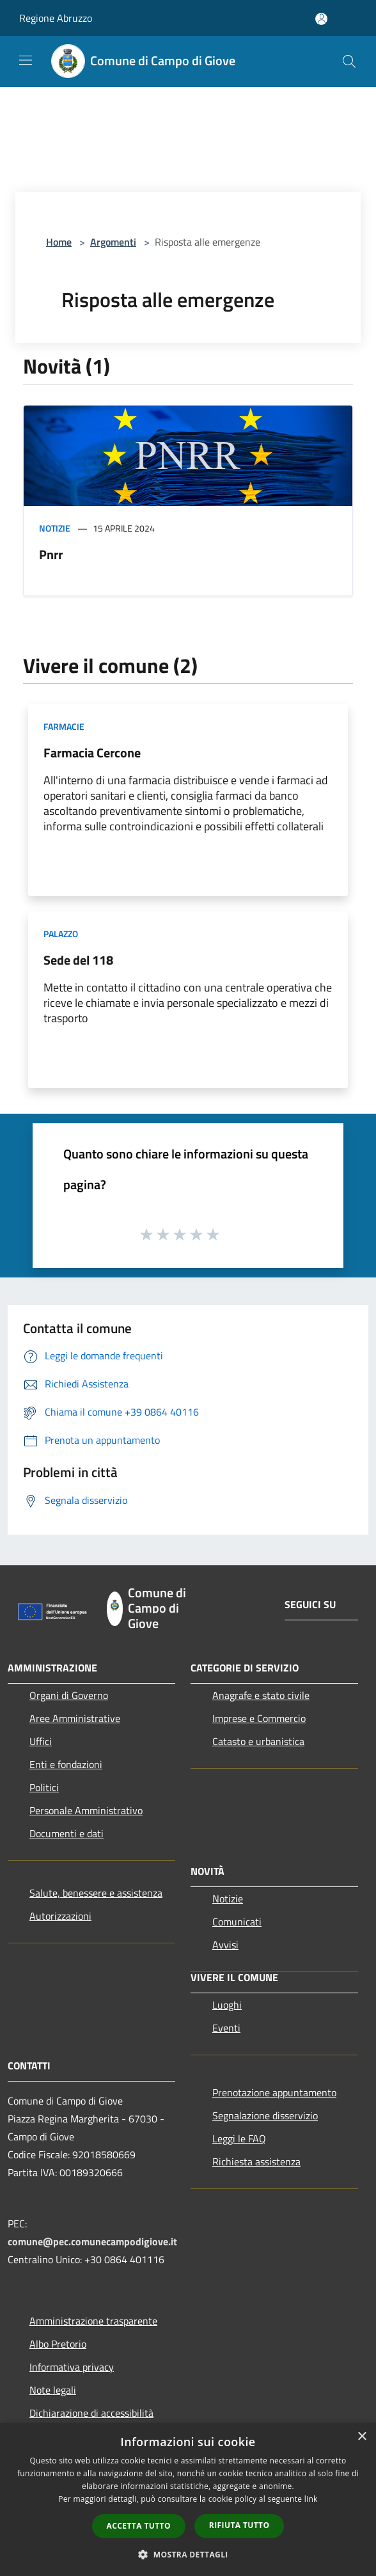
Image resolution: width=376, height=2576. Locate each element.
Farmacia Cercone (92, 753)
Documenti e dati (66, 1833)
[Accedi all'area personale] (321, 18)
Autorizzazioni (60, 1916)
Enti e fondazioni (65, 1764)
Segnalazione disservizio (265, 2115)
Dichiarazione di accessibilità (91, 2413)
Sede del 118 (78, 960)
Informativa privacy (71, 2367)
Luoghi (227, 2004)
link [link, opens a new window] (311, 2498)
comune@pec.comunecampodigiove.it (92, 2241)
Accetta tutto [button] (139, 2525)
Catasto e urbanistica (258, 1741)
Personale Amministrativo (86, 1810)
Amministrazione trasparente (93, 2320)
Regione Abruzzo (55, 18)
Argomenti (113, 241)
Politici (44, 1787)
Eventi (226, 2027)
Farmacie (63, 726)
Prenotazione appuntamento (274, 2092)
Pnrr (51, 554)
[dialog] (188, 2499)
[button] (188, 2554)
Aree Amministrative (74, 1718)
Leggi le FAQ (239, 2138)
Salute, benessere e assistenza (95, 1892)
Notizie (54, 528)
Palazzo (60, 933)
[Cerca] (349, 61)
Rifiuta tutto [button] (239, 2525)
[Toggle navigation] (25, 60)
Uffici (40, 1741)
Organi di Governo (68, 1695)
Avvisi (225, 1944)
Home (59, 241)
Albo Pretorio (57, 2343)
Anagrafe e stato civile (260, 1695)
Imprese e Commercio (259, 1718)
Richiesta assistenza (256, 2161)
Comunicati (237, 1921)
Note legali (52, 2390)
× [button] (361, 2437)
